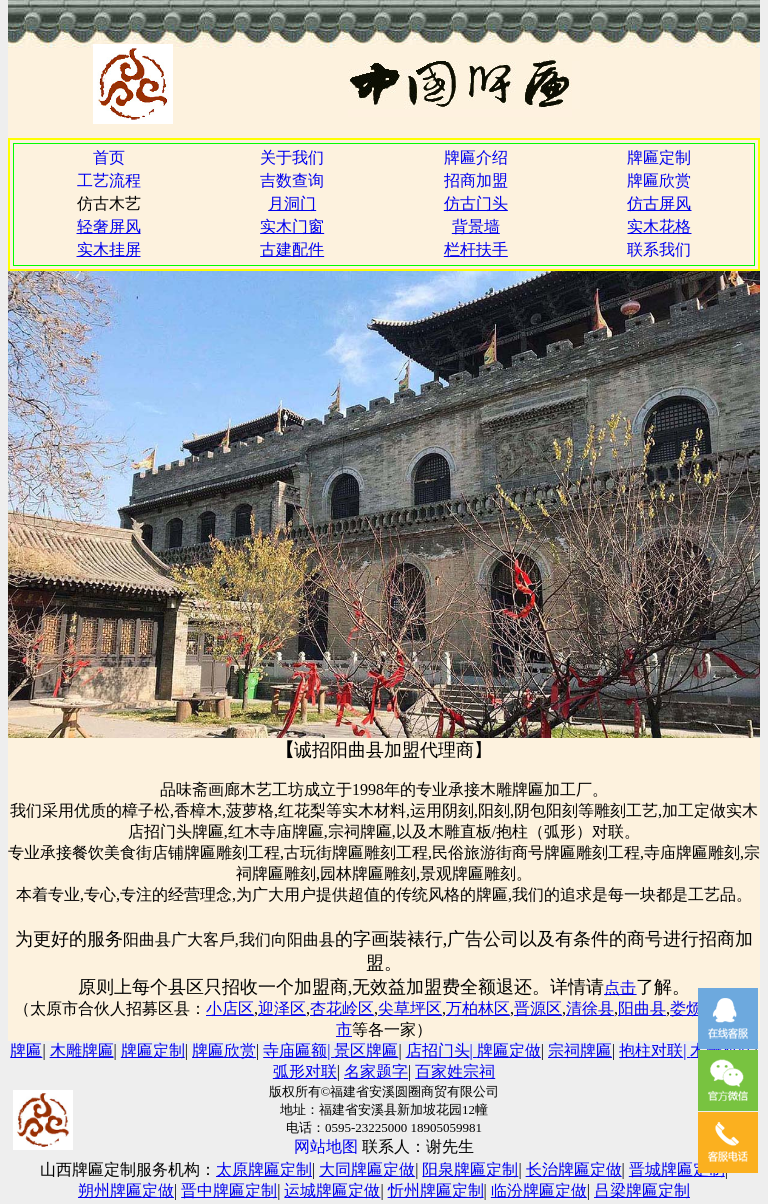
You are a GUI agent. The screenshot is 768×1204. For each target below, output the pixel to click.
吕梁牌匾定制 (642, 1190)
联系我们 (659, 249)
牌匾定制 (659, 157)
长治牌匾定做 (574, 1169)
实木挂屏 (109, 249)
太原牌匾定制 (264, 1169)
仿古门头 (476, 203)
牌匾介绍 (476, 157)
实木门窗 (292, 226)
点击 (620, 987)
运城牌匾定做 (332, 1190)
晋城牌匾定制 (677, 1169)
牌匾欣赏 (659, 180)
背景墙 (476, 226)
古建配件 (292, 249)
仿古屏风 (659, 203)
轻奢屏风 (109, 226)
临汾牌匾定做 (539, 1190)
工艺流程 (109, 180)
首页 (109, 157)
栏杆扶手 (476, 249)
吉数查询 (292, 180)
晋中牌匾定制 (229, 1190)
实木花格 (659, 226)
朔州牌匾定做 (126, 1190)
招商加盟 (476, 180)
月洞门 (292, 203)
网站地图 (326, 1146)
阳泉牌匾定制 (470, 1169)
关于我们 (292, 157)
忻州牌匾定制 (436, 1190)
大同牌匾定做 (367, 1169)
